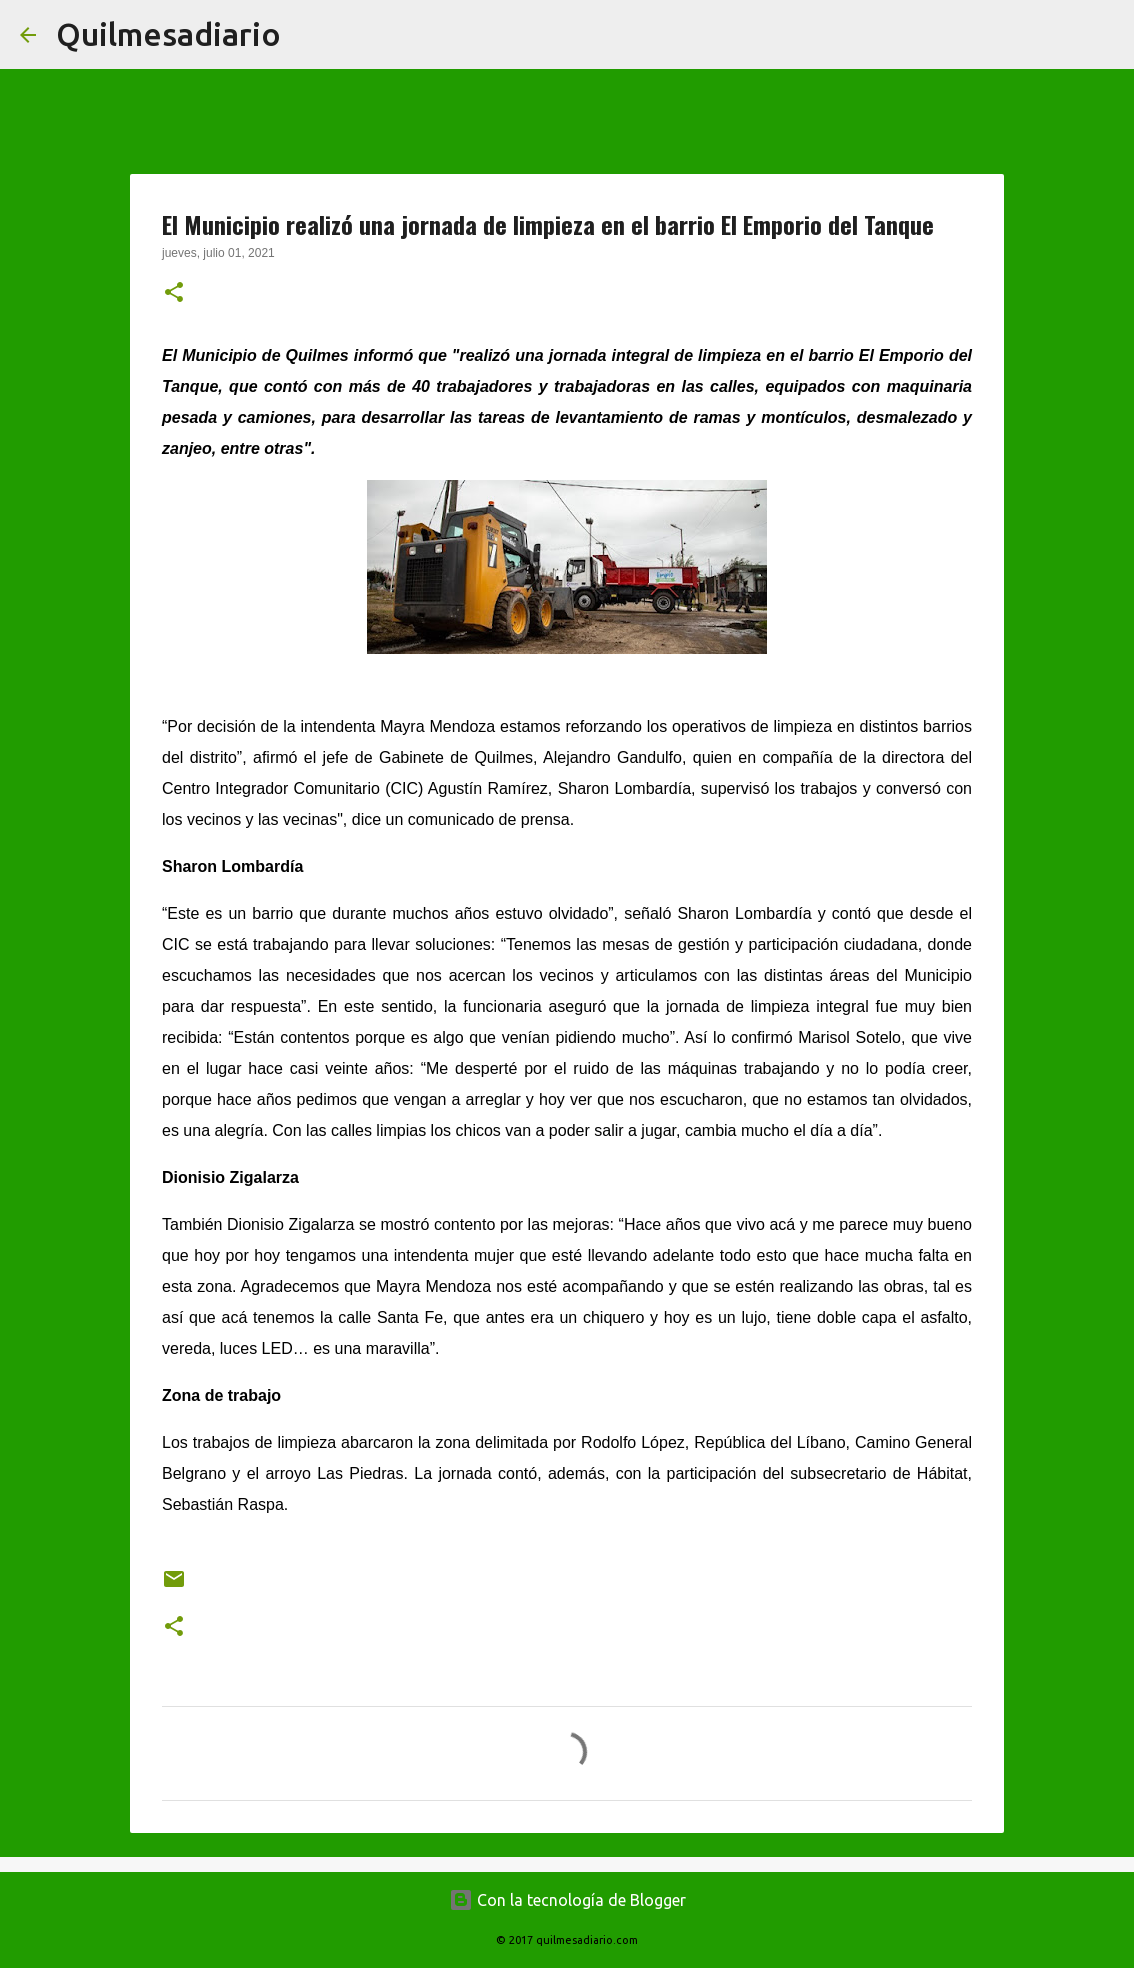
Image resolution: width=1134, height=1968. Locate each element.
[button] (174, 294)
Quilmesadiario (168, 34)
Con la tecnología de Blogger (567, 1900)
